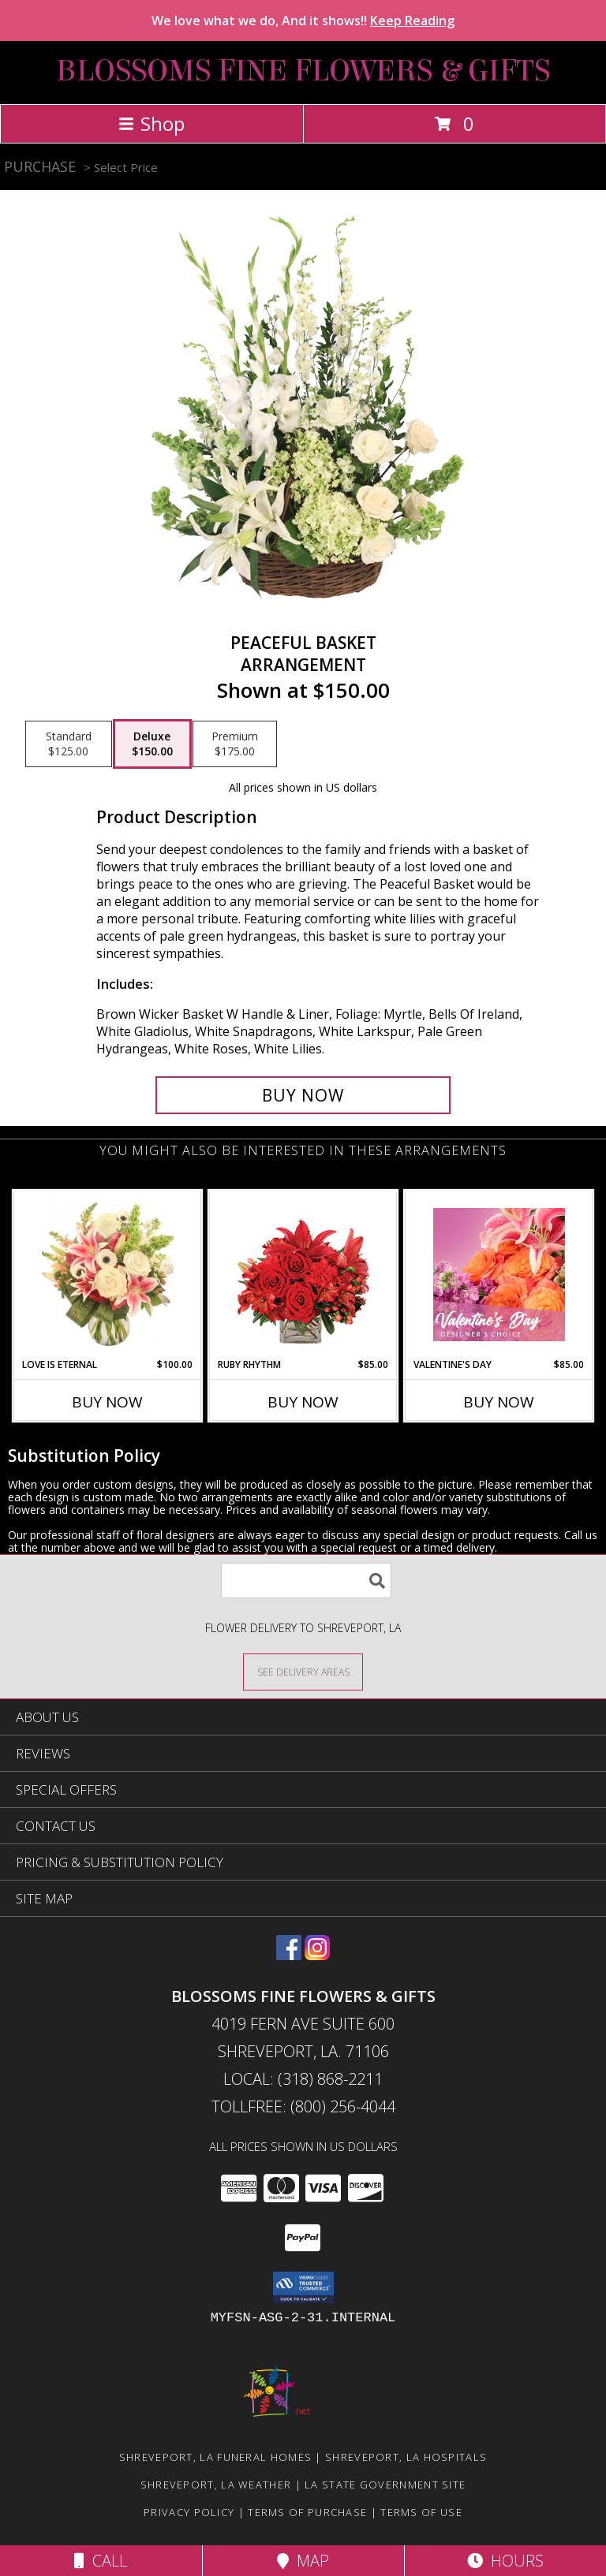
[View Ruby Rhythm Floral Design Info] (303, 1275)
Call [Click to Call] (100, 2560)
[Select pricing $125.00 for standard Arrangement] (68, 744)
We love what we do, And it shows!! (303, 20)
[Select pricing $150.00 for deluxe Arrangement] (152, 744)
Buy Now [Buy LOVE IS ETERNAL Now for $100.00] (107, 1402)
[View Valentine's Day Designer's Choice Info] (499, 1275)
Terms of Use (421, 2512)
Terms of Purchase (307, 2512)
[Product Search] (306, 1580)
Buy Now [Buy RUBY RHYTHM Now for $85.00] (303, 1402)
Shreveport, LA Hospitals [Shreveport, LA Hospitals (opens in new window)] (406, 2457)
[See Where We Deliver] (303, 1671)
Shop (151, 123)
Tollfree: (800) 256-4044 (303, 2106)
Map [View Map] (303, 2560)
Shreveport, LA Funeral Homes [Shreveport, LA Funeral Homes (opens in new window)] (215, 2457)
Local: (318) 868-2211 (303, 2079)
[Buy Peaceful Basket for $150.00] (303, 1095)
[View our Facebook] (288, 1955)
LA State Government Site (385, 2484)
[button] (303, 2287)
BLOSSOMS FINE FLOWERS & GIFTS (303, 71)
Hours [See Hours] (505, 2560)
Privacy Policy (189, 2512)
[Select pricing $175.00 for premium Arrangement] (234, 744)
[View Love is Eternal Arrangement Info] (108, 1274)
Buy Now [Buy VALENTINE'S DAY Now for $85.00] (498, 1402)
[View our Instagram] (317, 1955)
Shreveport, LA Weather (216, 2484)
